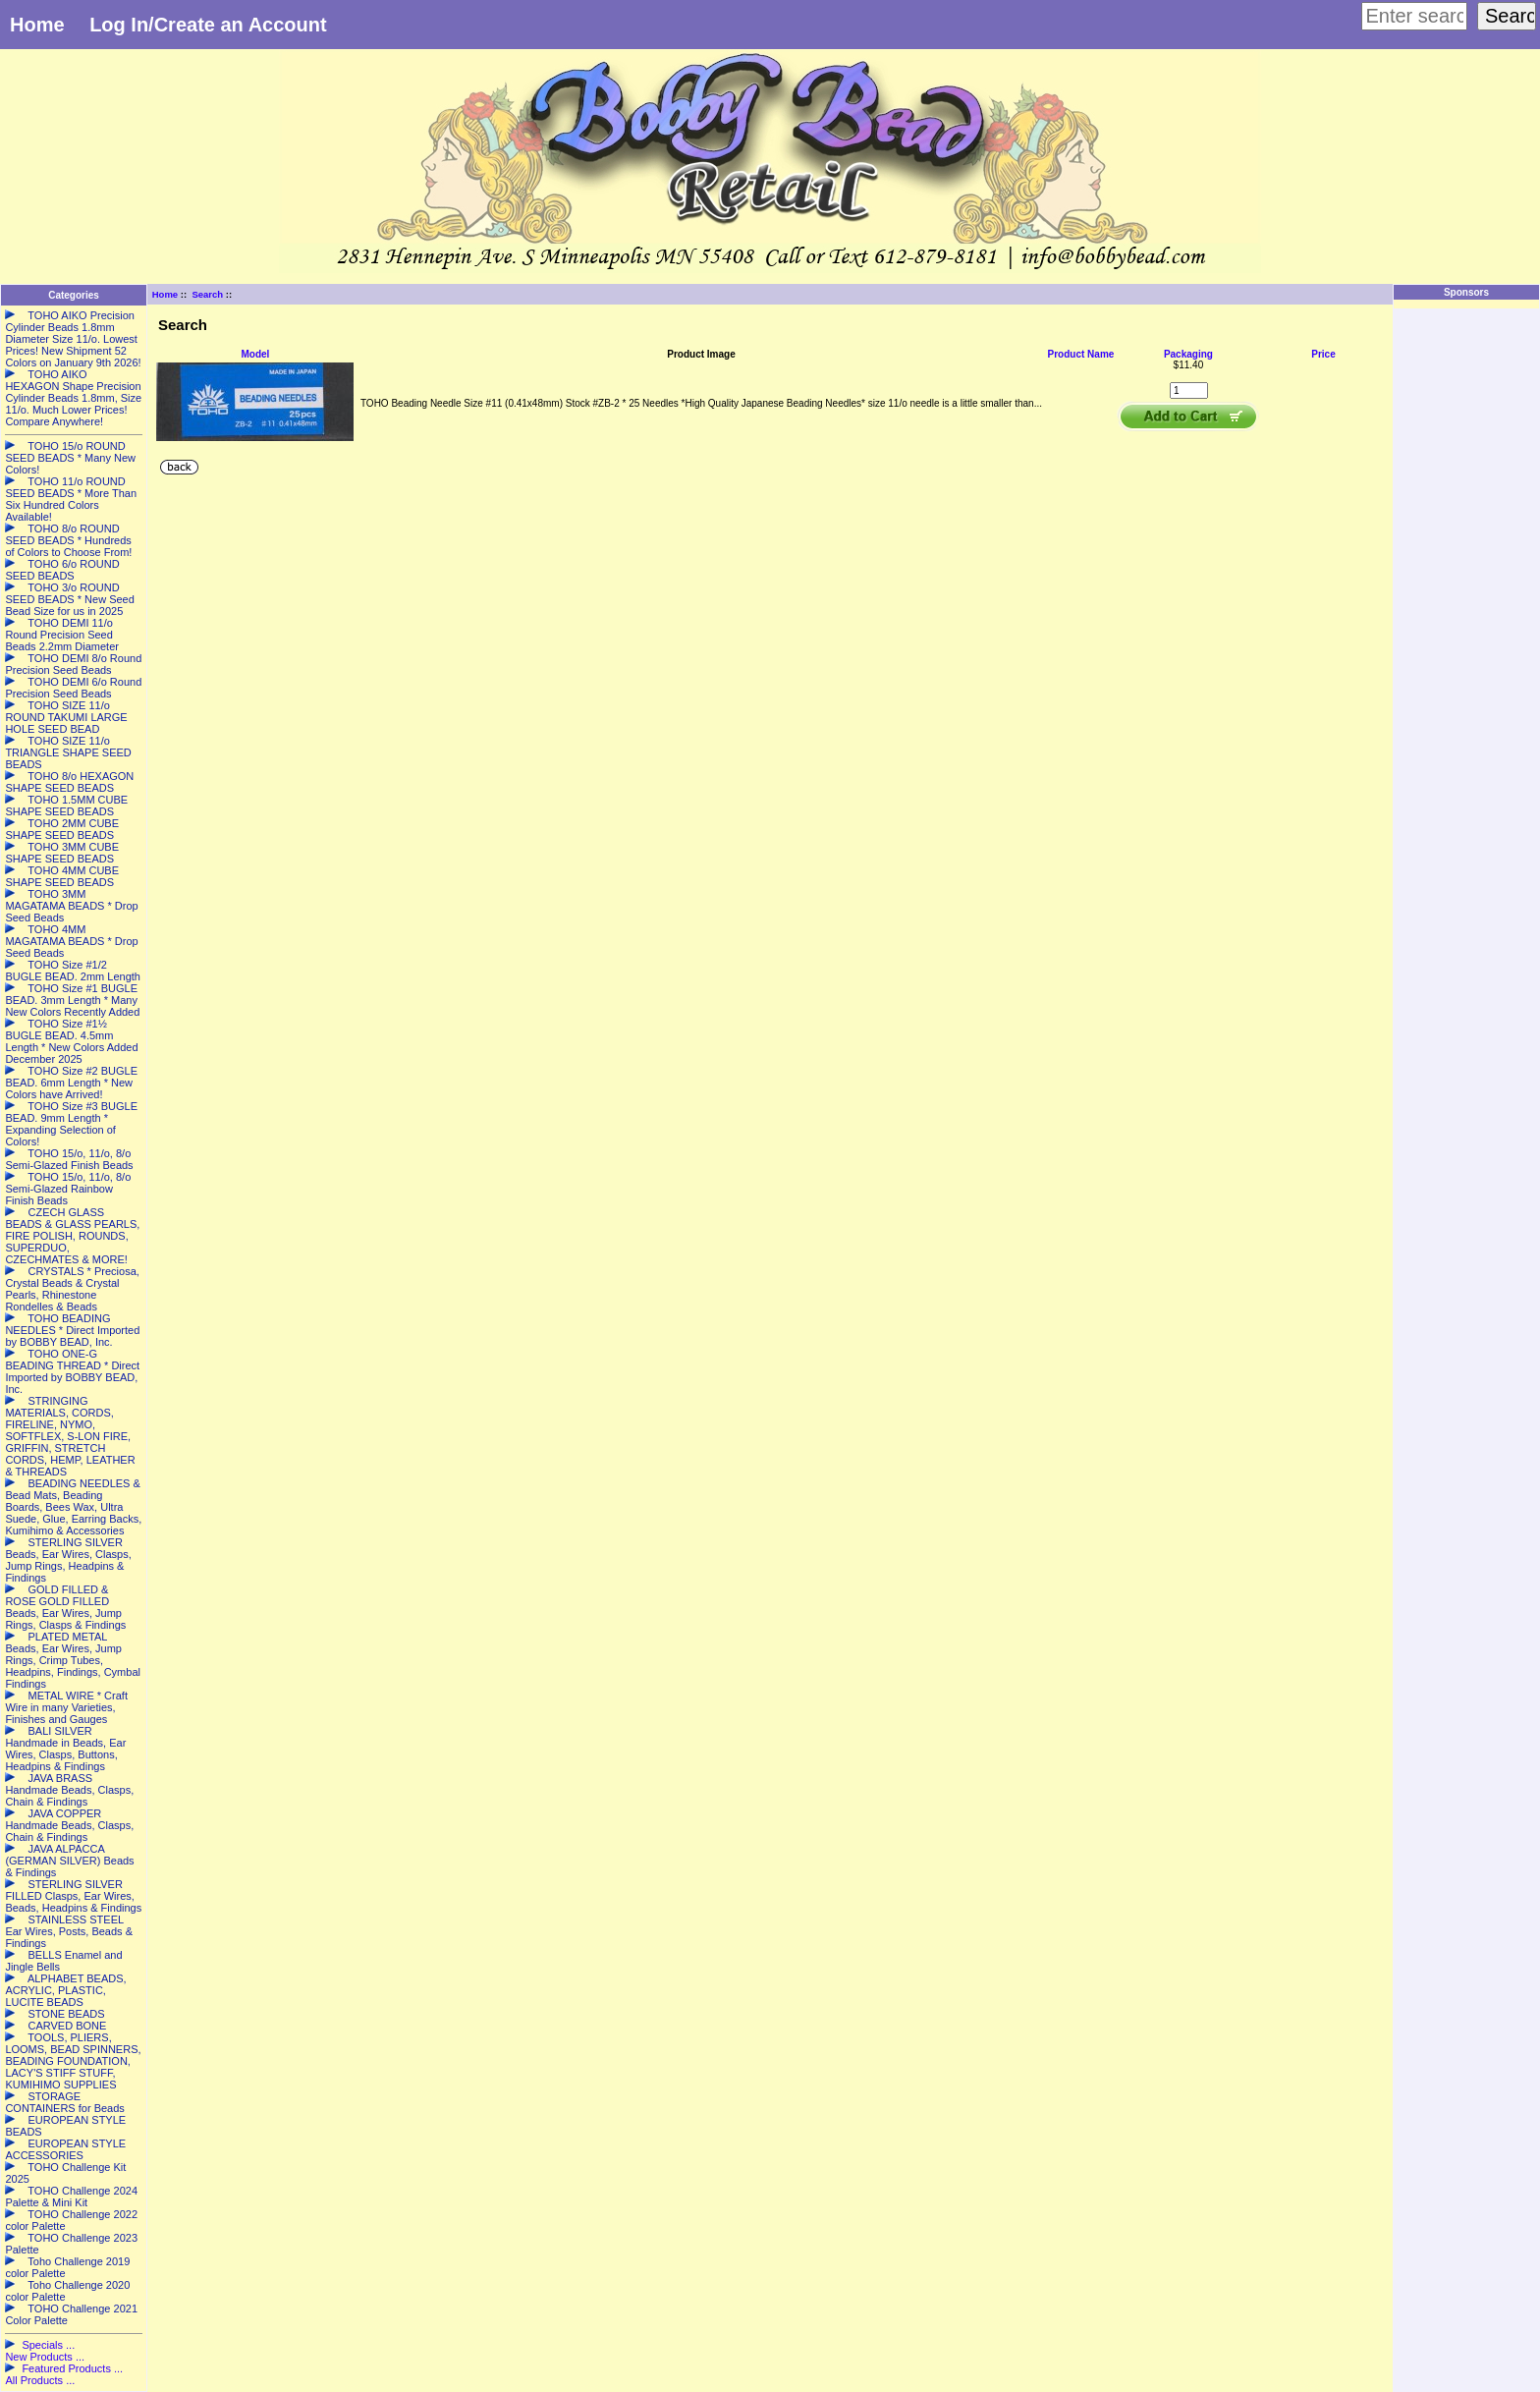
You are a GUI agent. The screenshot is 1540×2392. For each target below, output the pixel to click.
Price (1323, 354)
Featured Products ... (72, 2368)
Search (207, 294)
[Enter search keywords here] (1414, 16)
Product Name (1081, 354)
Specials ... (48, 2345)
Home (37, 24)
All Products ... (40, 2380)
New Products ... (44, 2357)
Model (256, 354)
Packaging (1188, 354)
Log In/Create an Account (208, 24)
